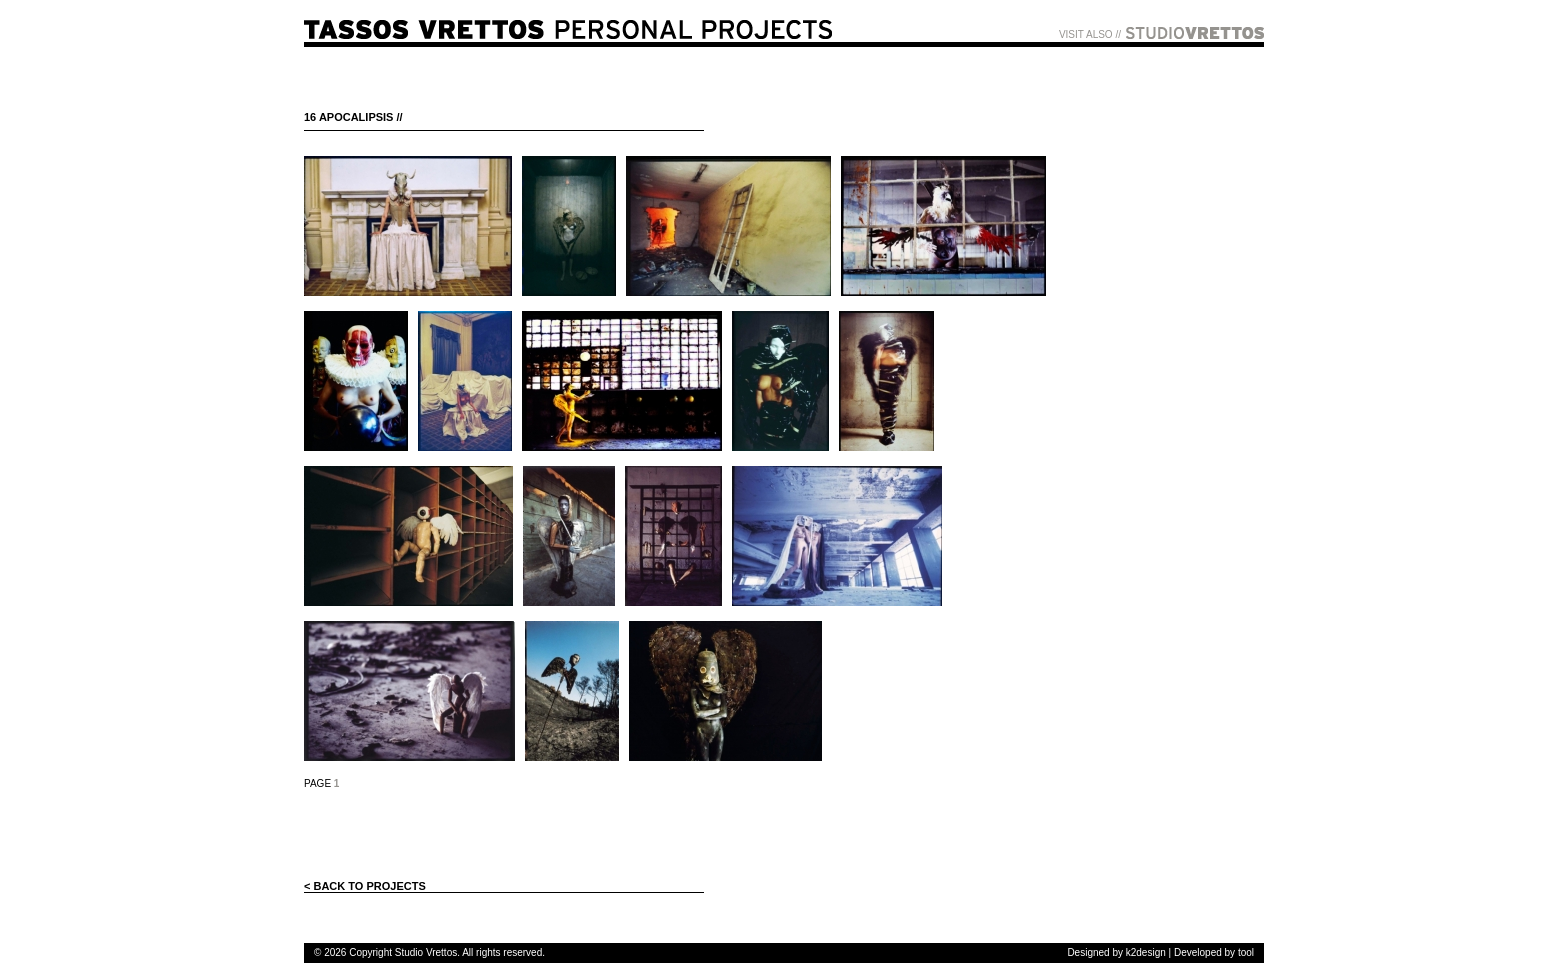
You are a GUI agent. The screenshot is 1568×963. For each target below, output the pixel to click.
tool (1246, 952)
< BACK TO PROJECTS (365, 886)
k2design (1146, 952)
